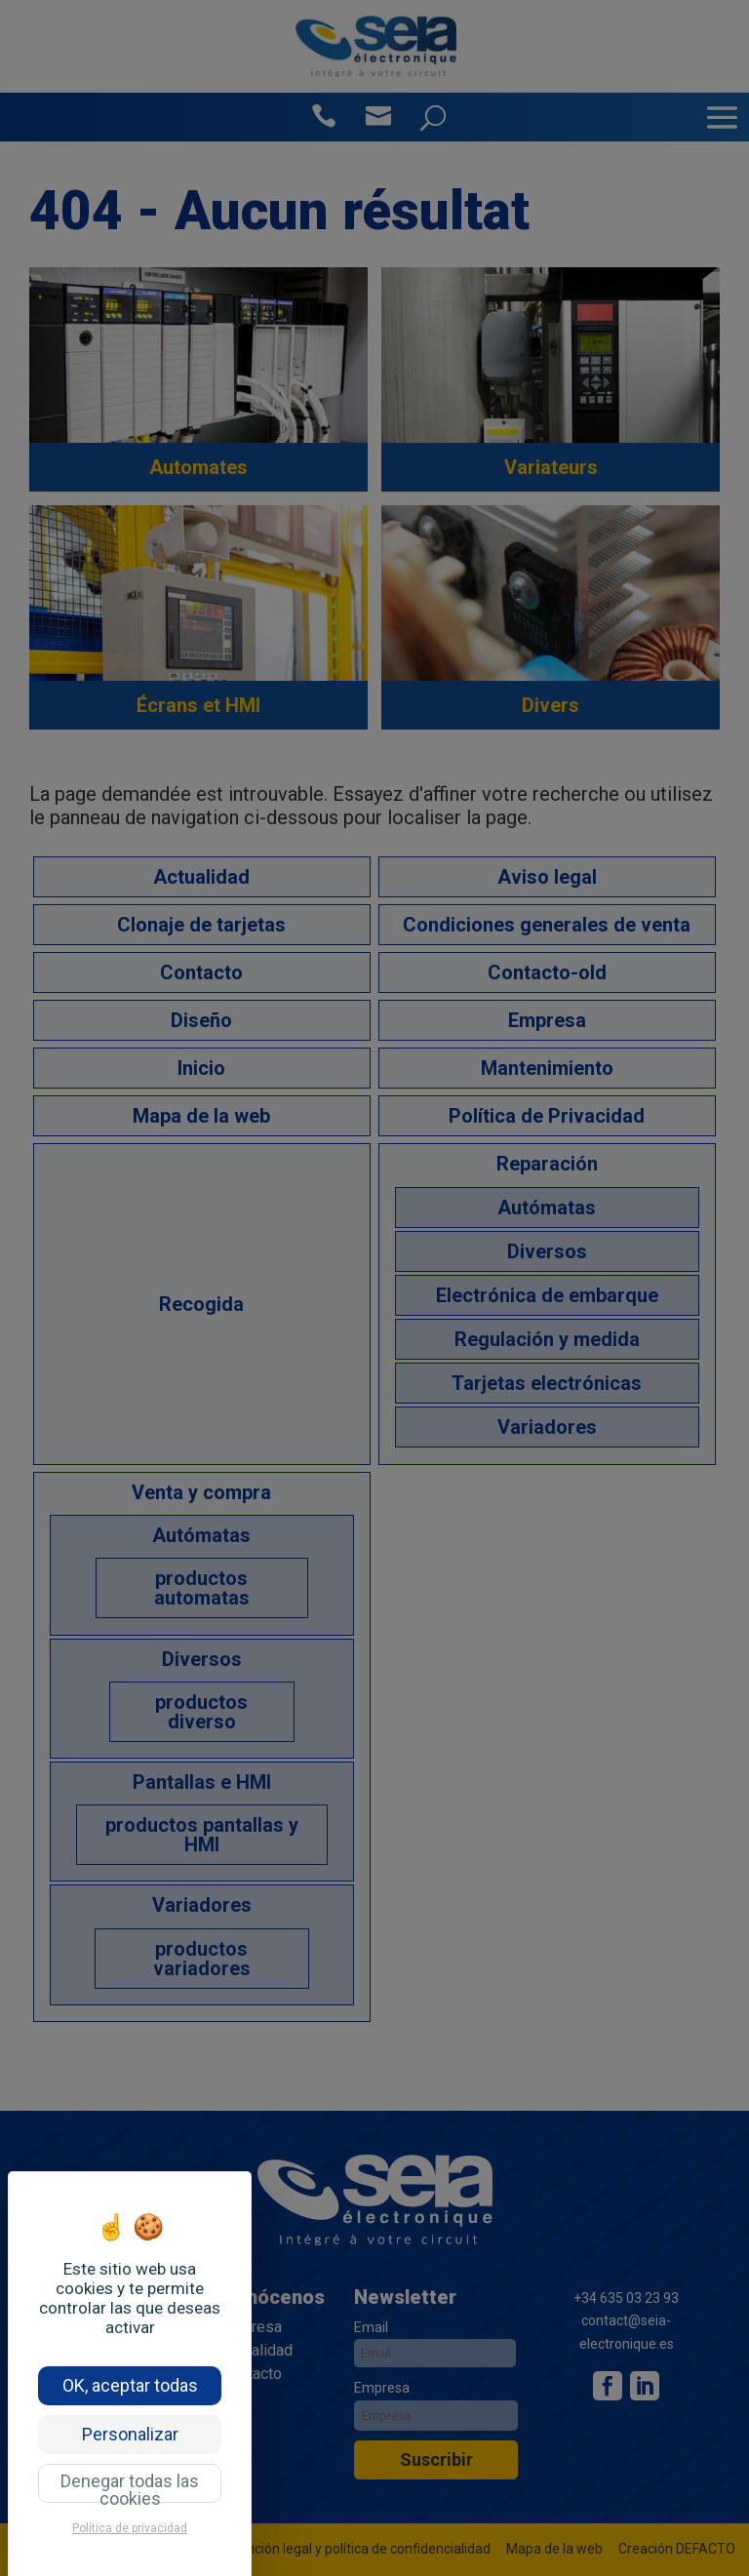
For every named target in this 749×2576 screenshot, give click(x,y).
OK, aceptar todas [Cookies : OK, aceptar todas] (130, 2385)
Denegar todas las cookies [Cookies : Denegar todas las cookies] (129, 2487)
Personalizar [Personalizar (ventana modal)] (130, 2434)
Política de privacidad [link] (129, 2528)
